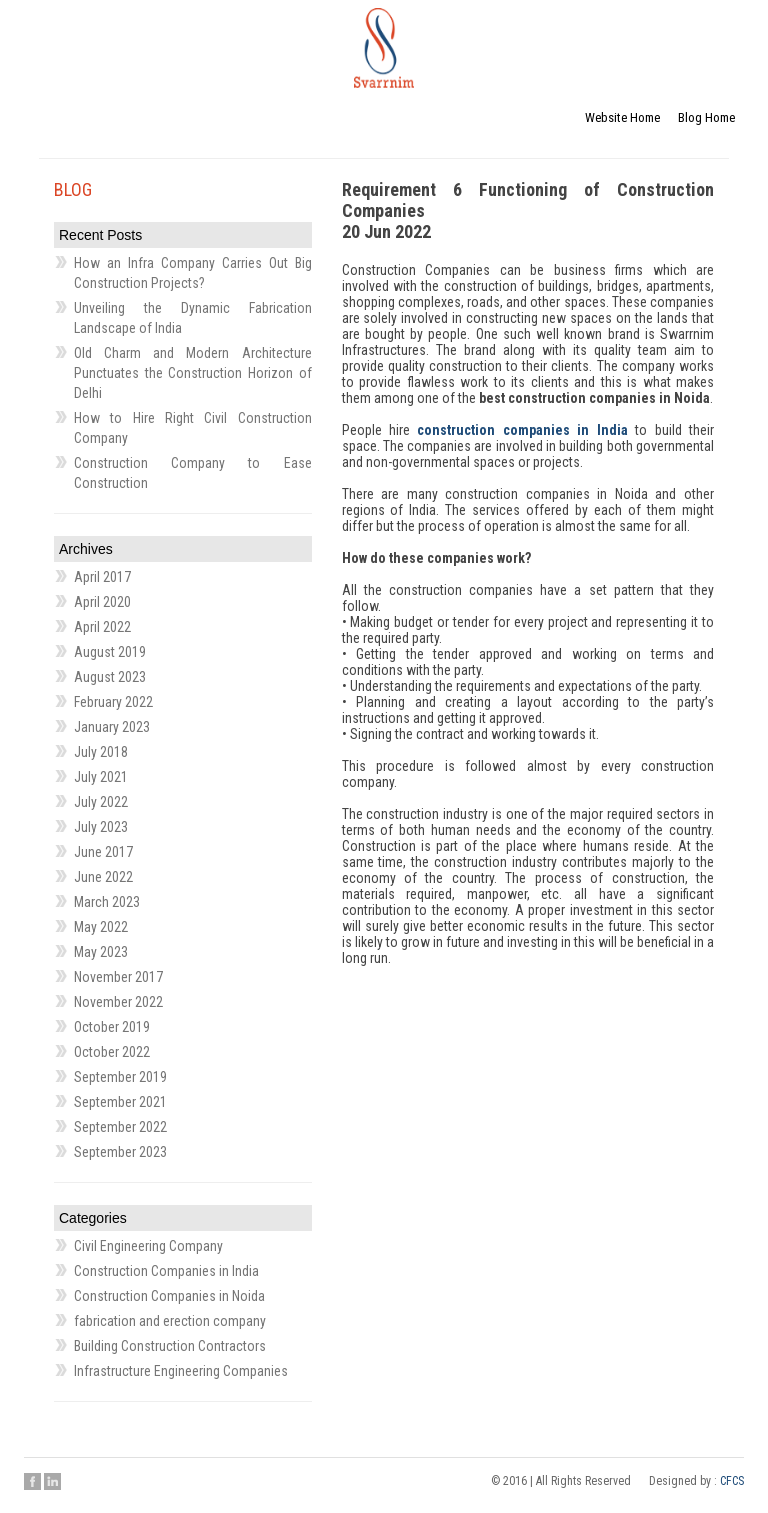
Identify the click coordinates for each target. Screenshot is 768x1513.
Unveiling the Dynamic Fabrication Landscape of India (193, 318)
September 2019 (120, 1077)
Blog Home (706, 117)
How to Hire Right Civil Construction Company (193, 428)
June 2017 (103, 852)
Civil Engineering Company (148, 1246)
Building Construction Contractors (170, 1346)
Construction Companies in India (166, 1271)
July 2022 (101, 802)
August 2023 (110, 677)
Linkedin (52, 1481)
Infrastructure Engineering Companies (181, 1371)
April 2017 (102, 577)
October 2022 (112, 1052)
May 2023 (101, 952)
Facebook (32, 1481)
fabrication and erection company (170, 1321)
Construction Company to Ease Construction (193, 473)
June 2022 (103, 877)
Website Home (622, 117)
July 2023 (101, 827)
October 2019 (112, 1027)
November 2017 (118, 977)
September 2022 (120, 1127)
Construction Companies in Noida (169, 1296)
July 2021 (101, 777)
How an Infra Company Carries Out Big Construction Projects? (193, 273)
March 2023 (107, 902)
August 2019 (110, 652)
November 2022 (118, 1002)
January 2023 (112, 727)
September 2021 (120, 1102)
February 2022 (113, 702)
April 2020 (102, 602)
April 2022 (102, 627)
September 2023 (120, 1152)
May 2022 (101, 927)
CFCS (732, 1481)
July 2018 (101, 752)
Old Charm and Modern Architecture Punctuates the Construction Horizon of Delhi (193, 373)
